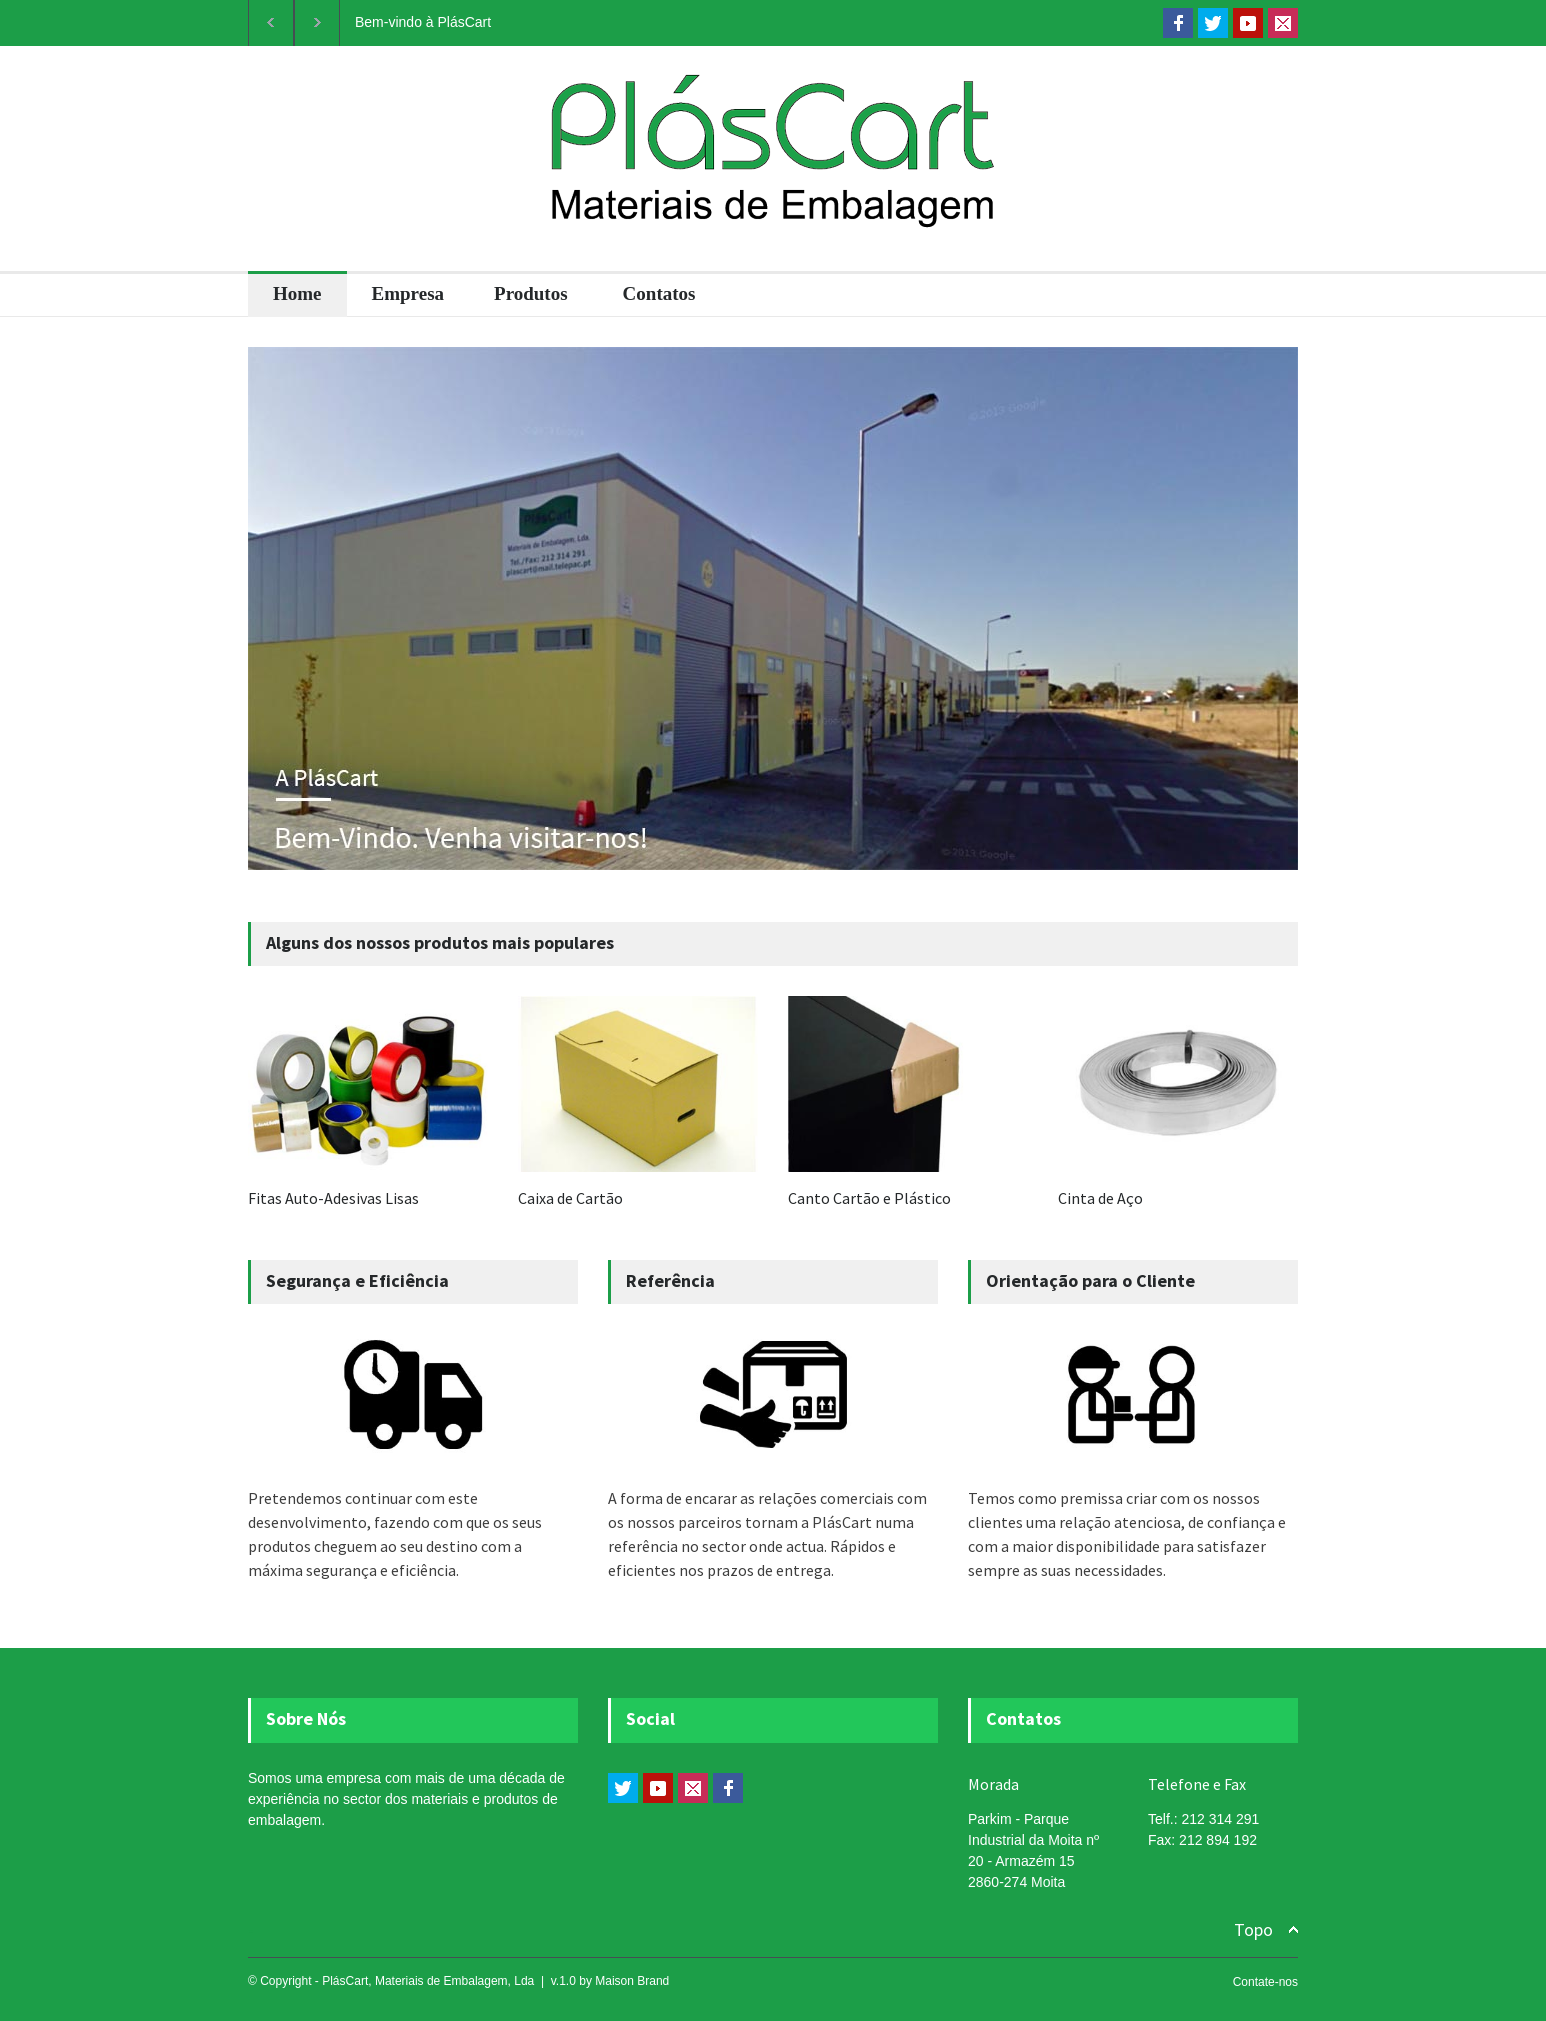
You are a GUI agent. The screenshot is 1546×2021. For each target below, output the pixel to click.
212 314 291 (1220, 1819)
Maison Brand (632, 1981)
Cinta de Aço (1100, 1198)
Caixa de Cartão (570, 1198)
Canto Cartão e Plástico (869, 1198)
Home (297, 293)
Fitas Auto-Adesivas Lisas (333, 1198)
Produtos (531, 293)
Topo (1253, 1929)
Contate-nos (1265, 1982)
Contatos (659, 293)
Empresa (408, 293)
